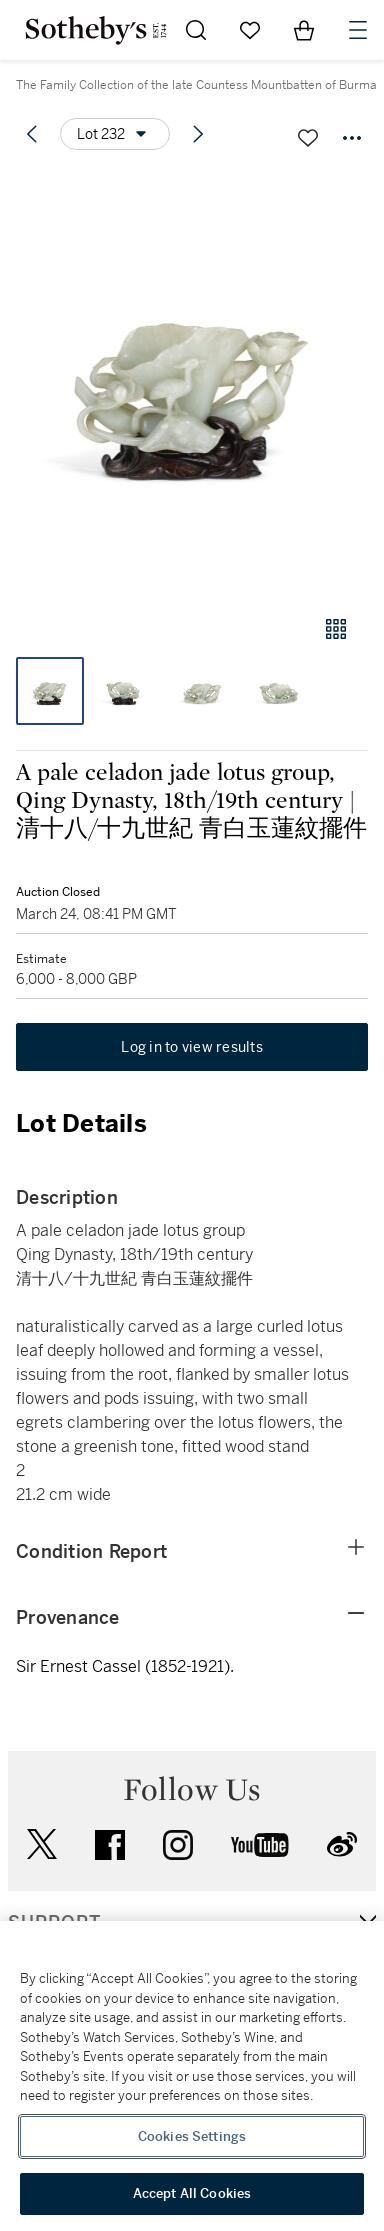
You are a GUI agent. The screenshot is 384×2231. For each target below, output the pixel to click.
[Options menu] (115, 134)
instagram (178, 1845)
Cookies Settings (192, 2136)
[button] (192, 383)
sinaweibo (342, 1844)
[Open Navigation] (358, 30)
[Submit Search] (196, 30)
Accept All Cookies (192, 2193)
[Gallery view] (336, 629)
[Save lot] (308, 138)
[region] (192, 2076)
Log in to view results (192, 1047)
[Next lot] (198, 134)
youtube (260, 1845)
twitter (42, 1844)
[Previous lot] (32, 134)
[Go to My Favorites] (250, 30)
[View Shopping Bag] (304, 30)
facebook (110, 1845)
